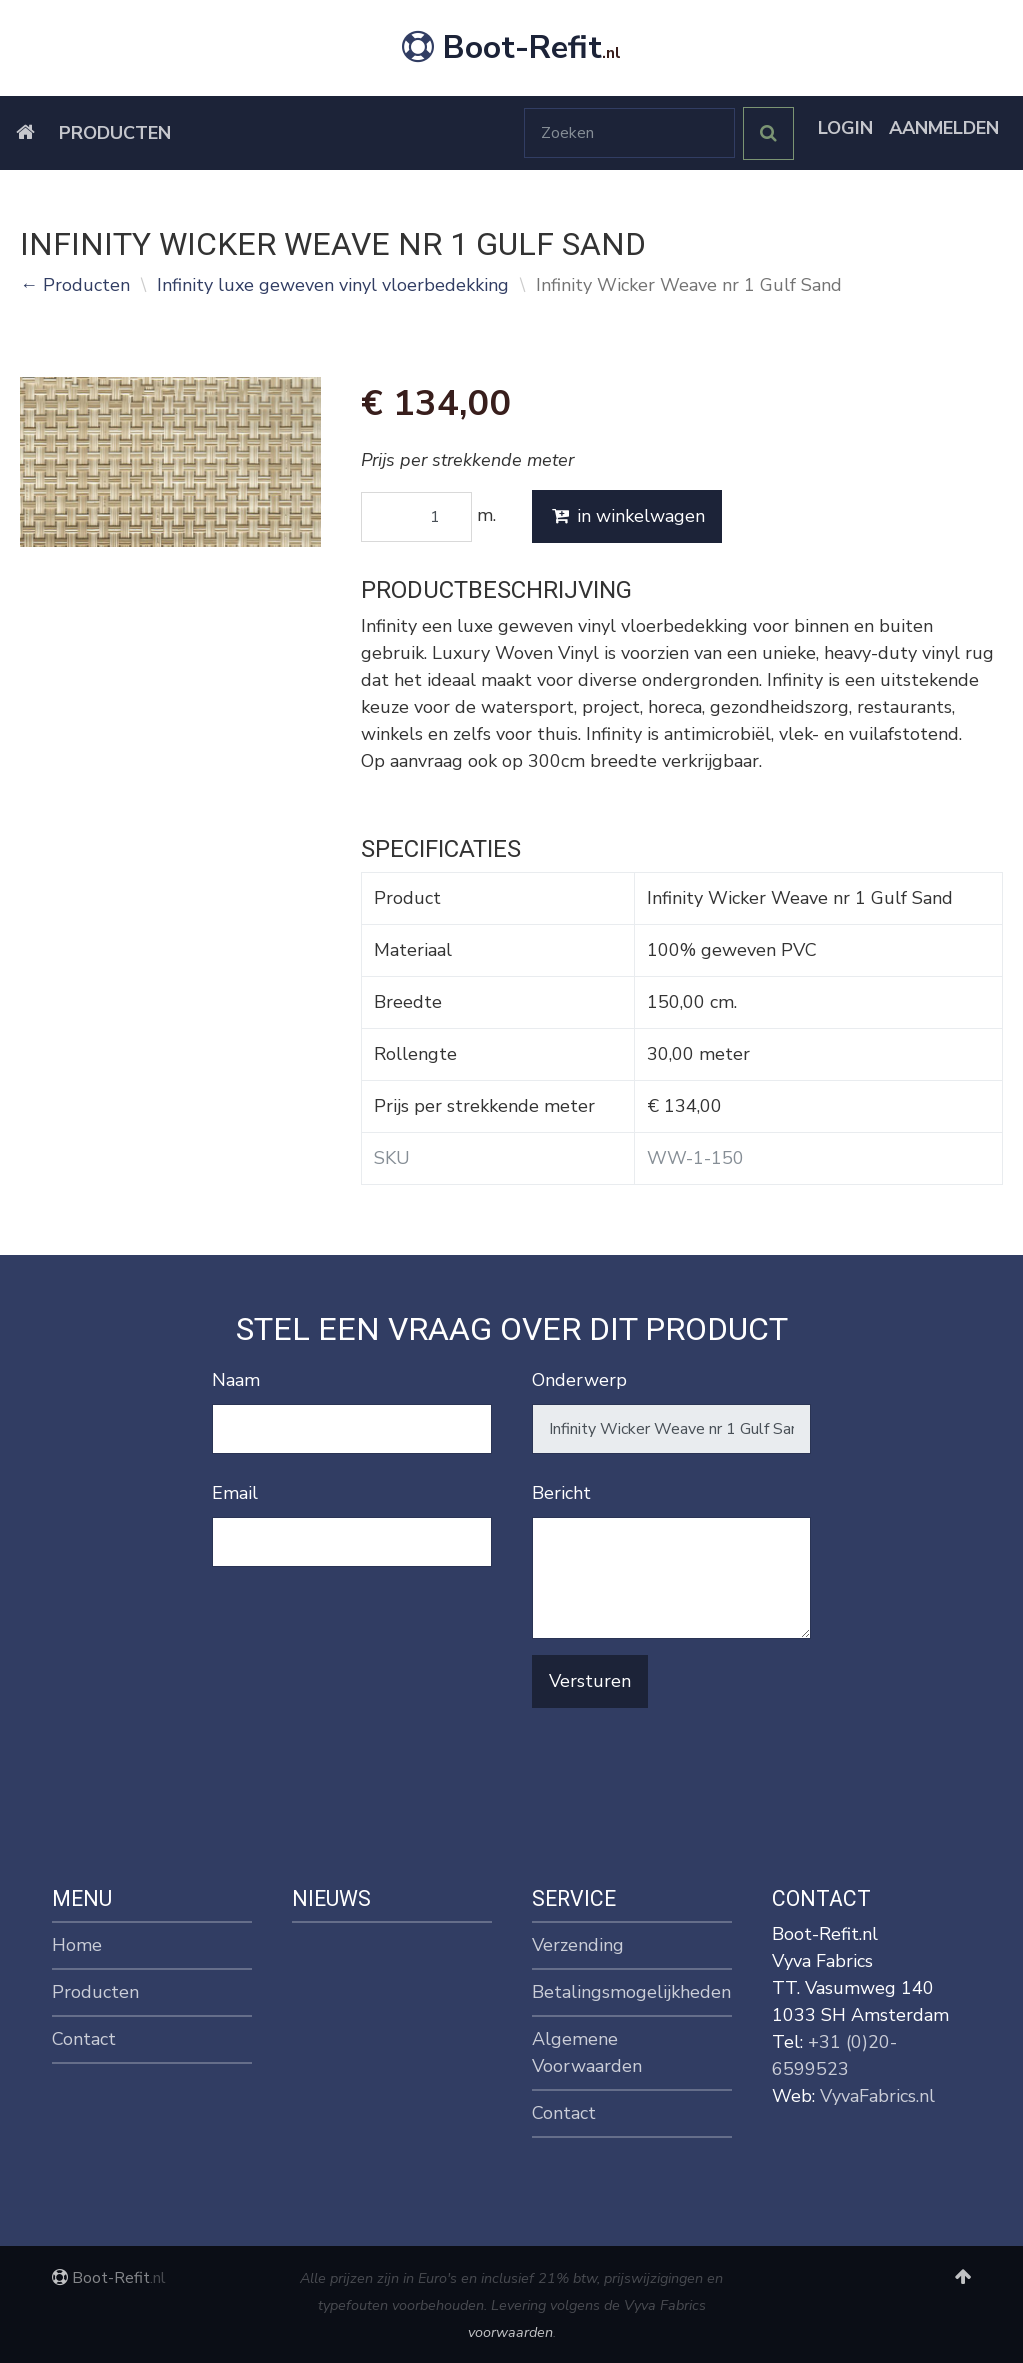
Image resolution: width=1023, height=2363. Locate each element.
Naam (236, 1380)
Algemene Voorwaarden (587, 2052)
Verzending (578, 1945)
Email (235, 1493)
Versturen (590, 1681)
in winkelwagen (627, 516)
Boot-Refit (511, 47)
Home (77, 1945)
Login (845, 128)
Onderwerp (579, 1380)
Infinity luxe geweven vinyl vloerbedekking (333, 285)
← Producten (75, 285)
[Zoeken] (629, 133)
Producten (115, 133)
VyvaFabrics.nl (877, 2096)
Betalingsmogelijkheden (631, 1992)
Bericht (561, 1493)
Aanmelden (944, 128)
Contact (84, 2039)
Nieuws (331, 1898)
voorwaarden (510, 2332)
